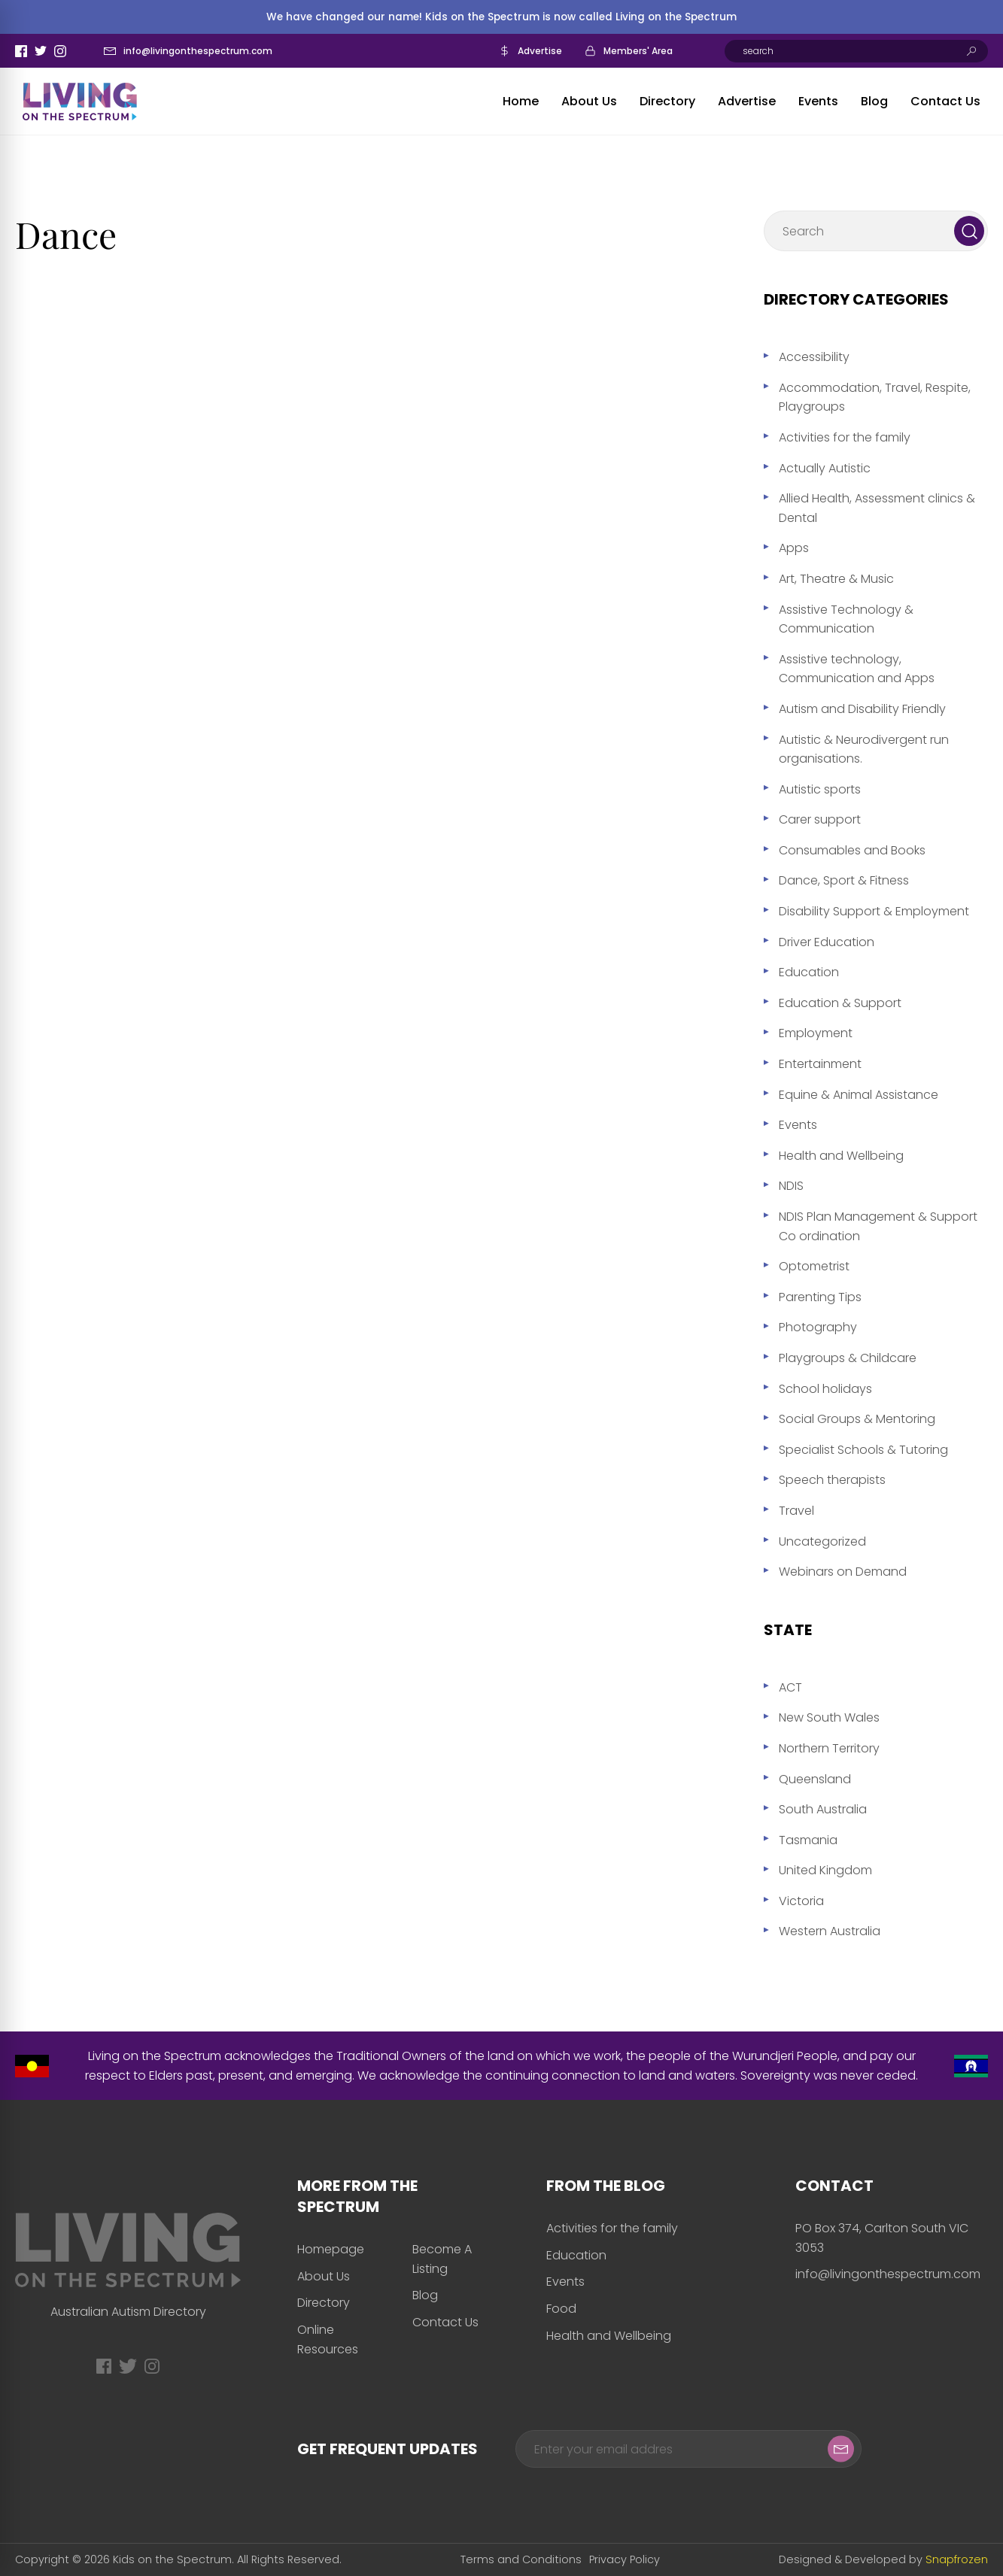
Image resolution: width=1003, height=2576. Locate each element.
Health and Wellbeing (841, 1155)
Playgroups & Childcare (847, 1358)
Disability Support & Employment (874, 911)
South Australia (823, 1809)
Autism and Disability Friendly (862, 709)
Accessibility (814, 357)
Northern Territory (829, 1748)
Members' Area (638, 50)
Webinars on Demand (843, 1571)
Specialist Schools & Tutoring (863, 1449)
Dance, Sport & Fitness (844, 880)
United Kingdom (825, 1870)
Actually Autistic (825, 468)
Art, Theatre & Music (836, 578)
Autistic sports (820, 789)
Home (521, 101)
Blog (874, 101)
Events (818, 101)
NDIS (791, 1185)
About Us (589, 101)
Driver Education (826, 942)
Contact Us (945, 101)
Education (809, 972)
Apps (794, 548)
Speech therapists (832, 1479)
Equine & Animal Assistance (858, 1094)
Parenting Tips (820, 1297)
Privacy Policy (624, 2559)
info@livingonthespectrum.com (197, 50)
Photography (818, 1327)
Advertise (540, 50)
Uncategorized (822, 1541)
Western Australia (829, 1931)
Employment (816, 1033)
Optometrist (814, 1266)
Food (561, 2308)
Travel (796, 1510)
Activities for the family (844, 437)
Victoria (801, 1901)
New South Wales (829, 1717)
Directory (667, 101)
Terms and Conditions (521, 2559)
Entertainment (820, 1064)
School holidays (825, 1388)
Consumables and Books (852, 850)
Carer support (820, 819)
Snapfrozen (956, 2559)
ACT (790, 1687)
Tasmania (808, 1840)
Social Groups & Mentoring (857, 1419)
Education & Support (840, 1003)
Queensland (815, 1779)
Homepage (330, 2249)
